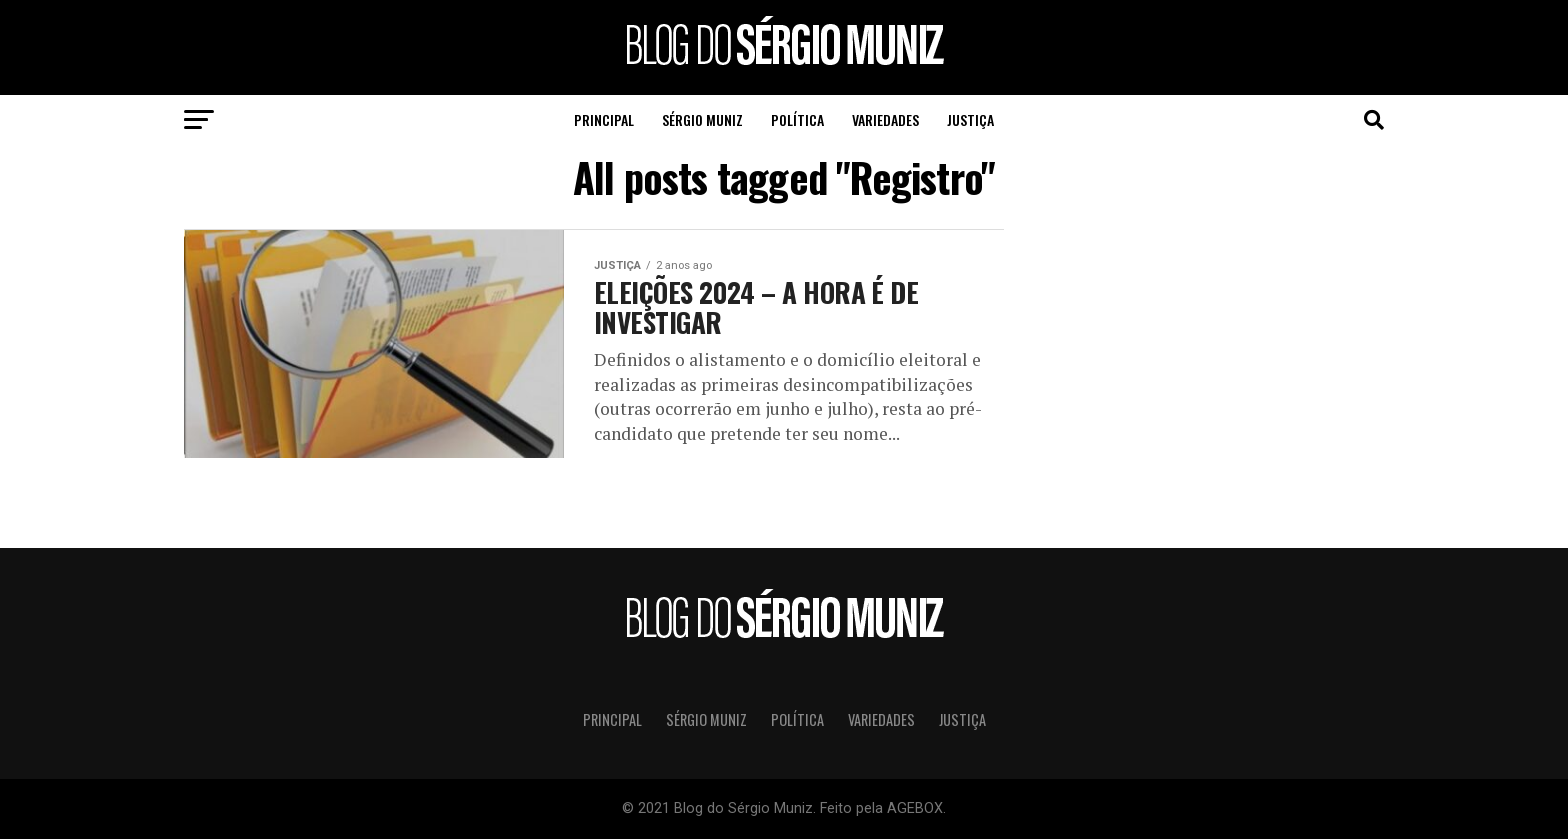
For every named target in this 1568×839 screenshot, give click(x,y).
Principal (604, 119)
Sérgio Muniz (702, 119)
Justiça (970, 119)
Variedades (885, 119)
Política (797, 119)
